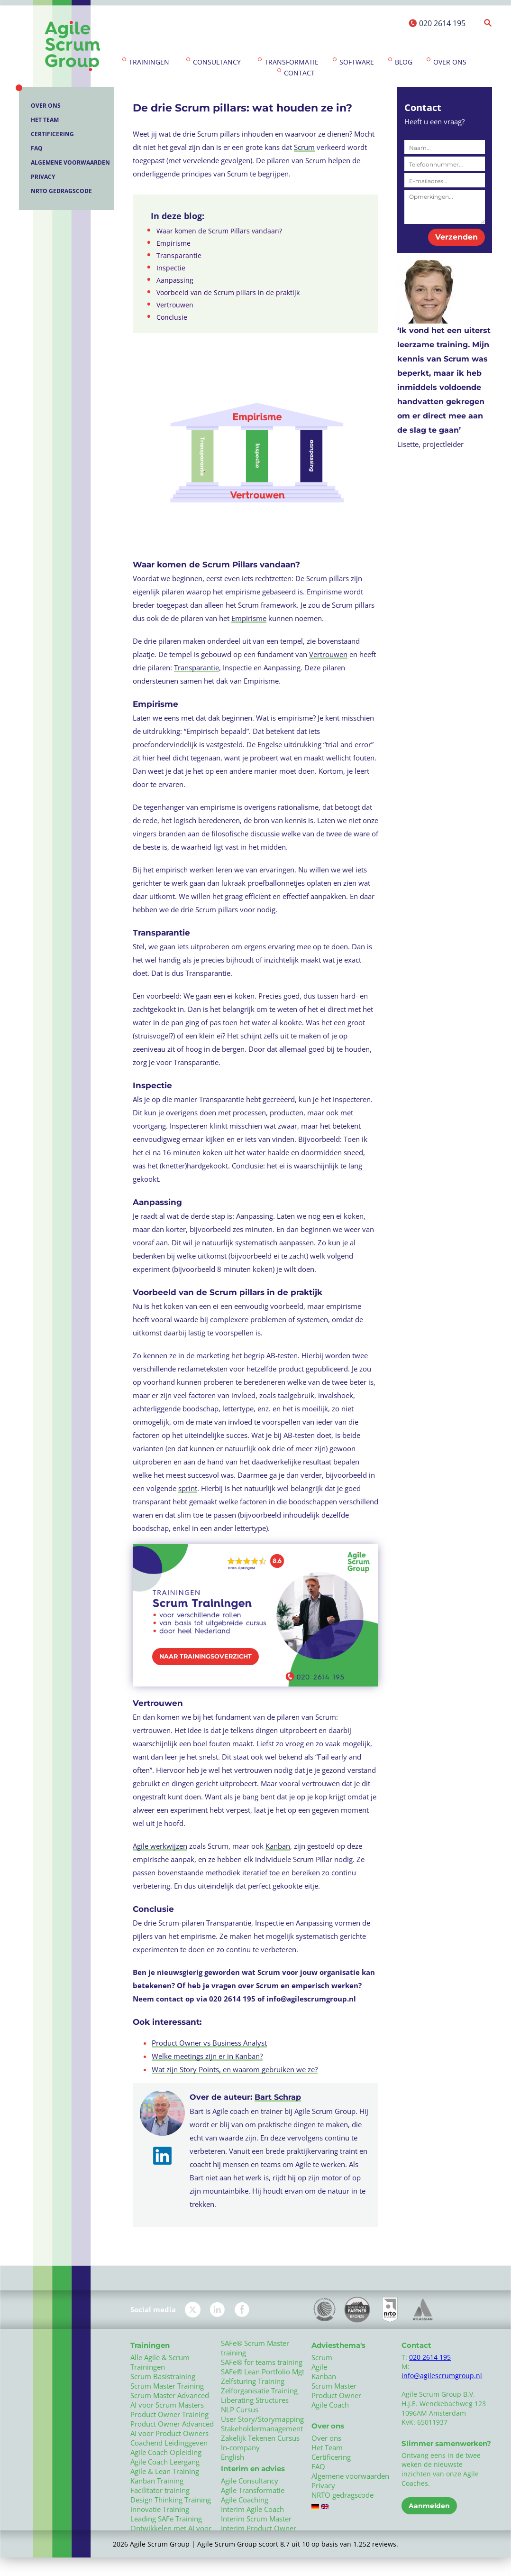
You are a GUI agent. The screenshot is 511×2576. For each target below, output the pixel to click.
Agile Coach (330, 2404)
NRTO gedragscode (61, 191)
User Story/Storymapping (262, 2419)
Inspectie (170, 268)
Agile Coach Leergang (165, 2461)
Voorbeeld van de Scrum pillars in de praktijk (228, 292)
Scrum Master (333, 2386)
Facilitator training (160, 2490)
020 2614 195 (442, 23)
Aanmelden (429, 2506)
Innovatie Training (159, 2509)
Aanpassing (174, 280)
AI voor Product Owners (169, 2433)
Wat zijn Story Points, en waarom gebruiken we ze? (235, 2069)
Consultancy (217, 61)
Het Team (45, 120)
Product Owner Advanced (172, 2423)
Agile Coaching (244, 2499)
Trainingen (149, 61)
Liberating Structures (255, 2400)
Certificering (52, 134)
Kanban (277, 1846)
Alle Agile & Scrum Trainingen (160, 2362)
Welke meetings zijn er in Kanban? (207, 2056)
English (232, 2457)
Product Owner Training (169, 2414)
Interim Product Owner (258, 2528)
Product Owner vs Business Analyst (209, 2043)
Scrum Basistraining (162, 2376)
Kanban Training (156, 2480)
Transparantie (178, 255)
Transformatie (292, 61)
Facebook (242, 2309)
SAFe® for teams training (261, 2362)
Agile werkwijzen (160, 1846)
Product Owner (336, 2395)
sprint (187, 1488)
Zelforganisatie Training (259, 2390)
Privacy (43, 177)
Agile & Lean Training (164, 2471)
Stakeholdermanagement (262, 2428)
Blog (403, 61)
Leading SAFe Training (166, 2518)
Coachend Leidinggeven (169, 2442)
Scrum (304, 147)
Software (356, 61)
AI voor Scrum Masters (167, 2404)
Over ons (449, 61)
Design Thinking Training (170, 2499)
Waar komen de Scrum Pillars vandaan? (219, 231)
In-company (240, 2447)
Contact (299, 72)
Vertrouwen (174, 305)
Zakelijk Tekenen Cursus (260, 2438)
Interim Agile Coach (252, 2509)
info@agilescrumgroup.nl (442, 2375)
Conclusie (171, 317)
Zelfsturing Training (252, 2381)
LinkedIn (217, 2309)
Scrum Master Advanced (169, 2395)
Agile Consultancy (249, 2480)
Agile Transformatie (252, 2490)
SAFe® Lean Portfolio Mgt (262, 2371)
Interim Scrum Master (256, 2518)
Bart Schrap (278, 2097)
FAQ (37, 148)
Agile (319, 2367)
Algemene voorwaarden (70, 162)
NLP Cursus (239, 2409)
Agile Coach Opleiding (165, 2452)
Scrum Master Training (167, 2386)
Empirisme (173, 243)
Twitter (193, 2309)
